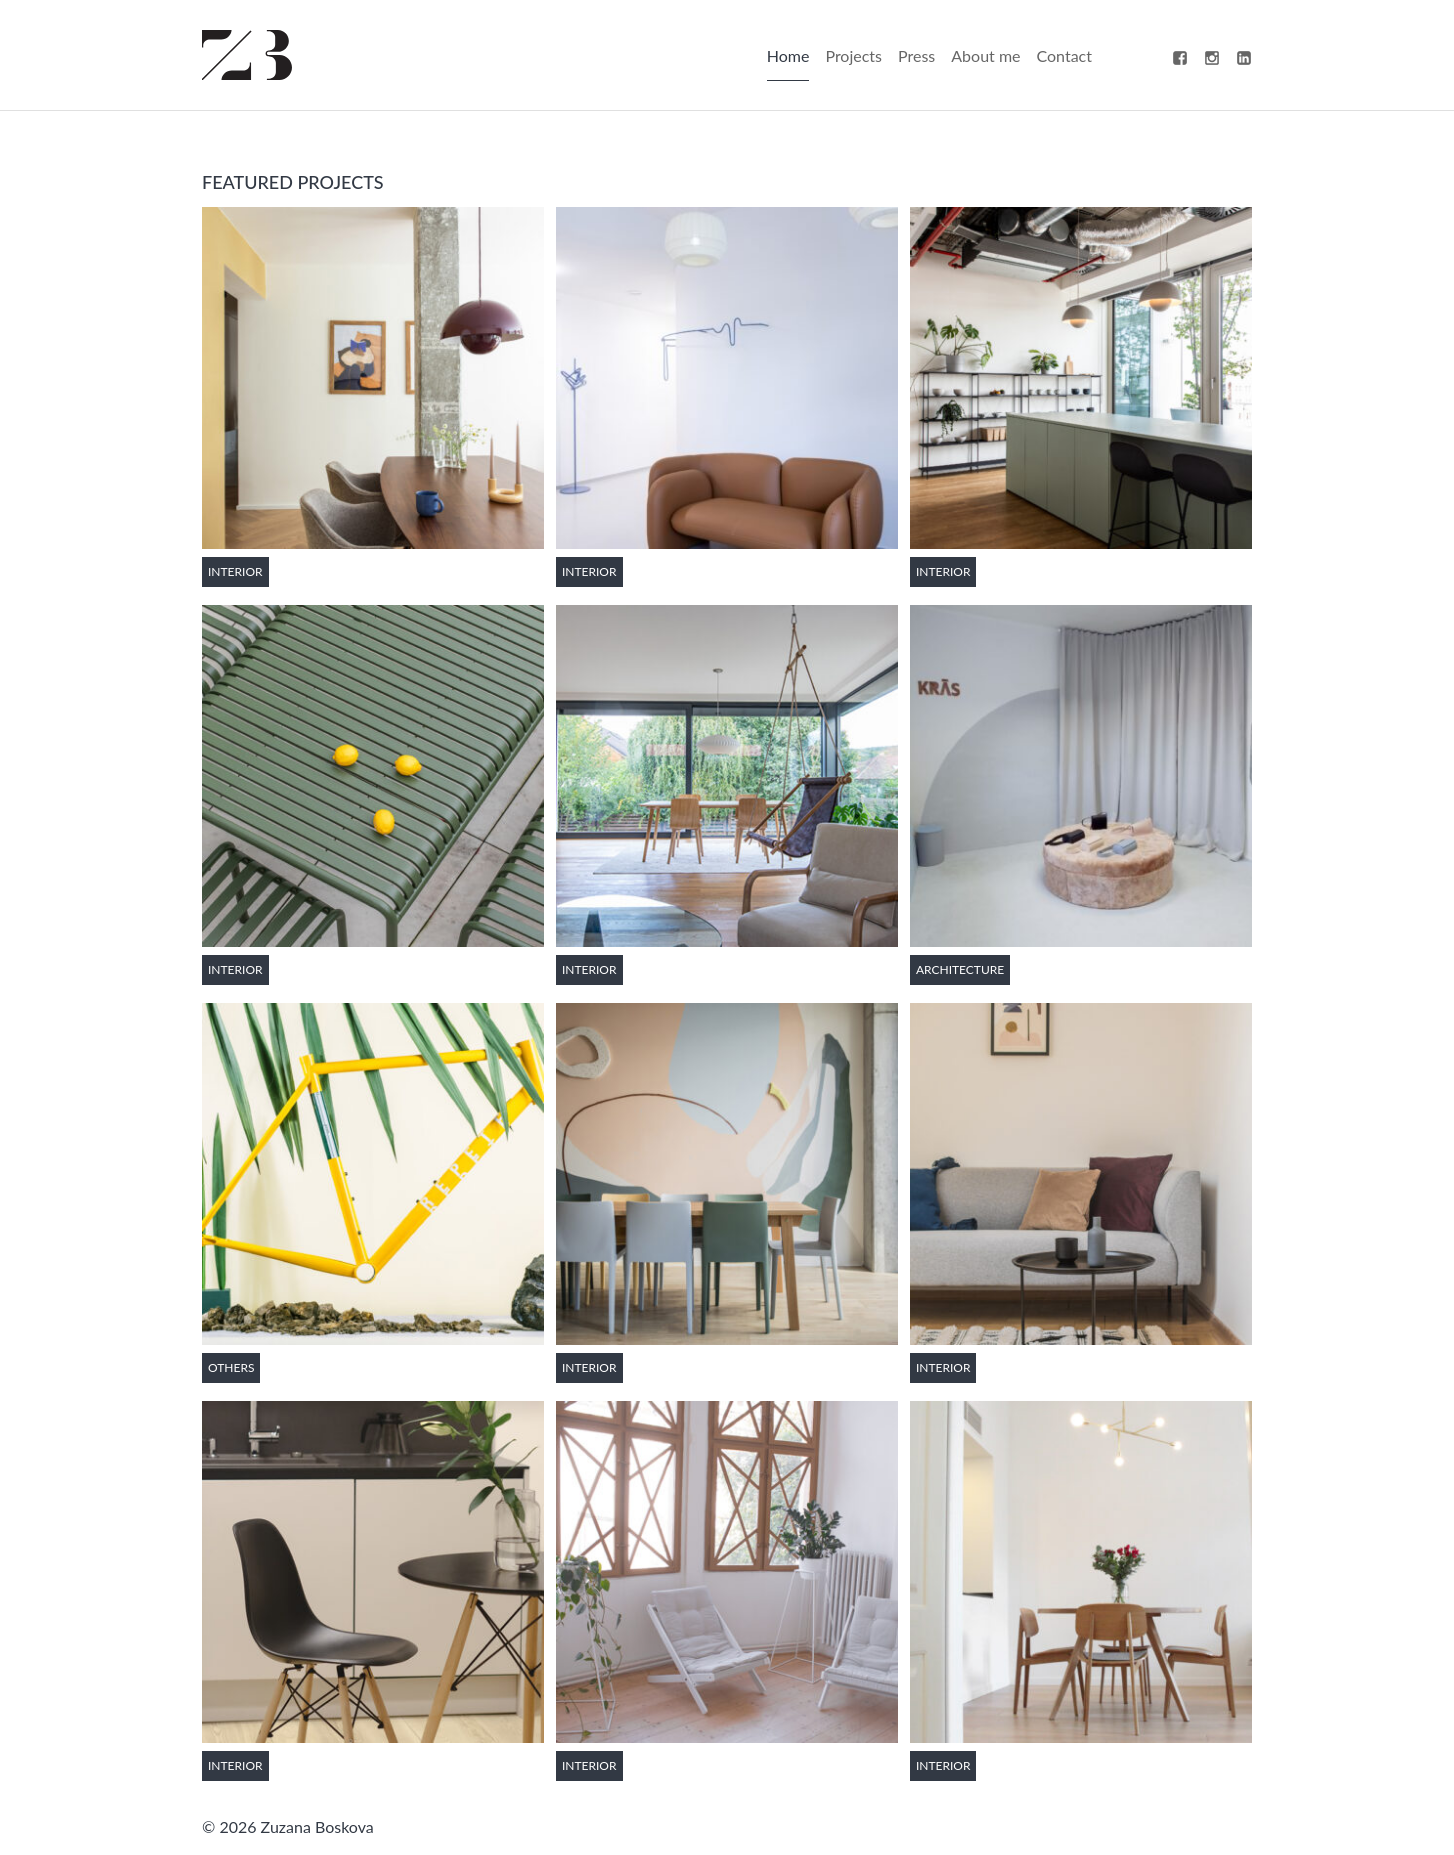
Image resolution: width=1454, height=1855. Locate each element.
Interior (235, 571)
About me (985, 55)
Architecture (960, 969)
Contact (1064, 55)
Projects (853, 55)
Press (916, 55)
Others (231, 1367)
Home (788, 55)
